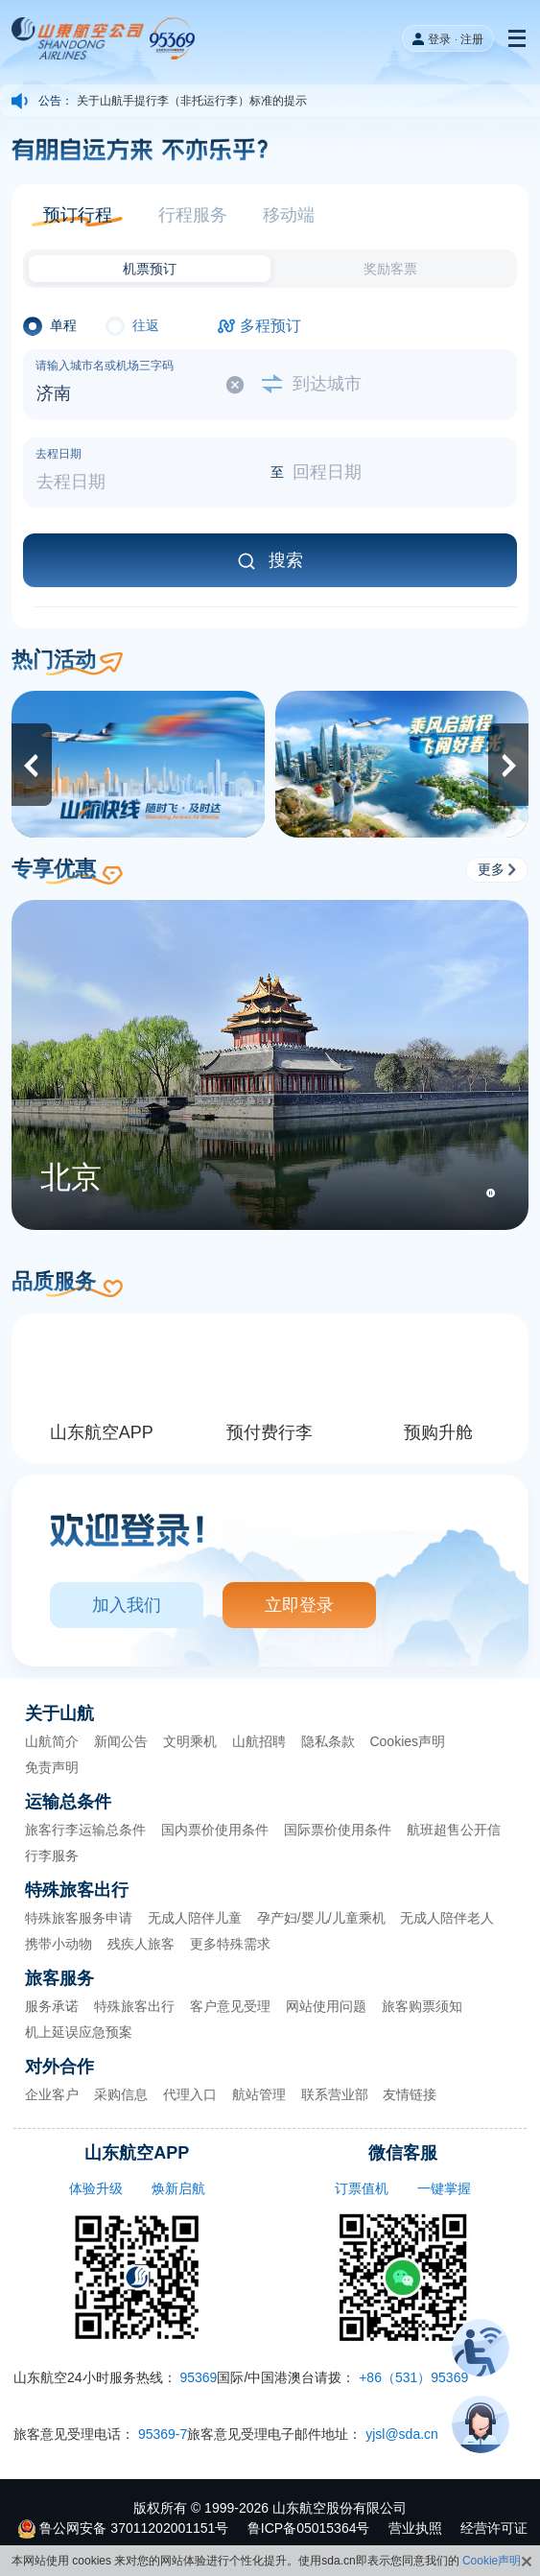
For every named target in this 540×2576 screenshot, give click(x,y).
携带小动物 (58, 1943)
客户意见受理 (230, 2006)
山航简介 (52, 1741)
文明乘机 (190, 1741)
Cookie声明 (491, 2560)
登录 (439, 39)
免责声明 (52, 1767)
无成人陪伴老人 (447, 1918)
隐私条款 (328, 1741)
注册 (471, 39)
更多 (497, 869)
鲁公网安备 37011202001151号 (133, 2528)
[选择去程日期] (147, 473)
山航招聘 (259, 1741)
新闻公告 (121, 1741)
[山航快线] (138, 764)
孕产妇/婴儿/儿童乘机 (321, 1918)
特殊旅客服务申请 (78, 1918)
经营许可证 (494, 2528)
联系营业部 (334, 2094)
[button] (77, 214)
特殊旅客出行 (134, 2006)
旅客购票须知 (422, 2006)
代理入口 (190, 2094)
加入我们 (126, 1605)
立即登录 (299, 1605)
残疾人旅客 (141, 1943)
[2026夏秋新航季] (401, 764)
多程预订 (270, 326)
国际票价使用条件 (337, 1829)
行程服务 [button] (192, 215)
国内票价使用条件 (215, 1829)
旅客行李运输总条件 (85, 1829)
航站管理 (259, 2094)
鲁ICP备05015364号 (308, 2528)
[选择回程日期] (393, 473)
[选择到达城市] (393, 384)
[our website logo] (106, 38)
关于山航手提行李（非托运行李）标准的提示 (192, 101)
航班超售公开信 (454, 1829)
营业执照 (415, 2528)
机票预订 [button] (149, 268)
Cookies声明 (407, 1741)
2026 (254, 2508)
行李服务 (52, 1855)
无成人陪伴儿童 (195, 1918)
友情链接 (409, 2094)
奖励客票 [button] (390, 268)
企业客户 (52, 2094)
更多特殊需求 (230, 1943)
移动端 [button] (289, 215)
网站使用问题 (326, 2006)
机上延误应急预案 (78, 2032)
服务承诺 (52, 2006)
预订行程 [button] (77, 215)
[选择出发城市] (147, 384)
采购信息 (121, 2094)
